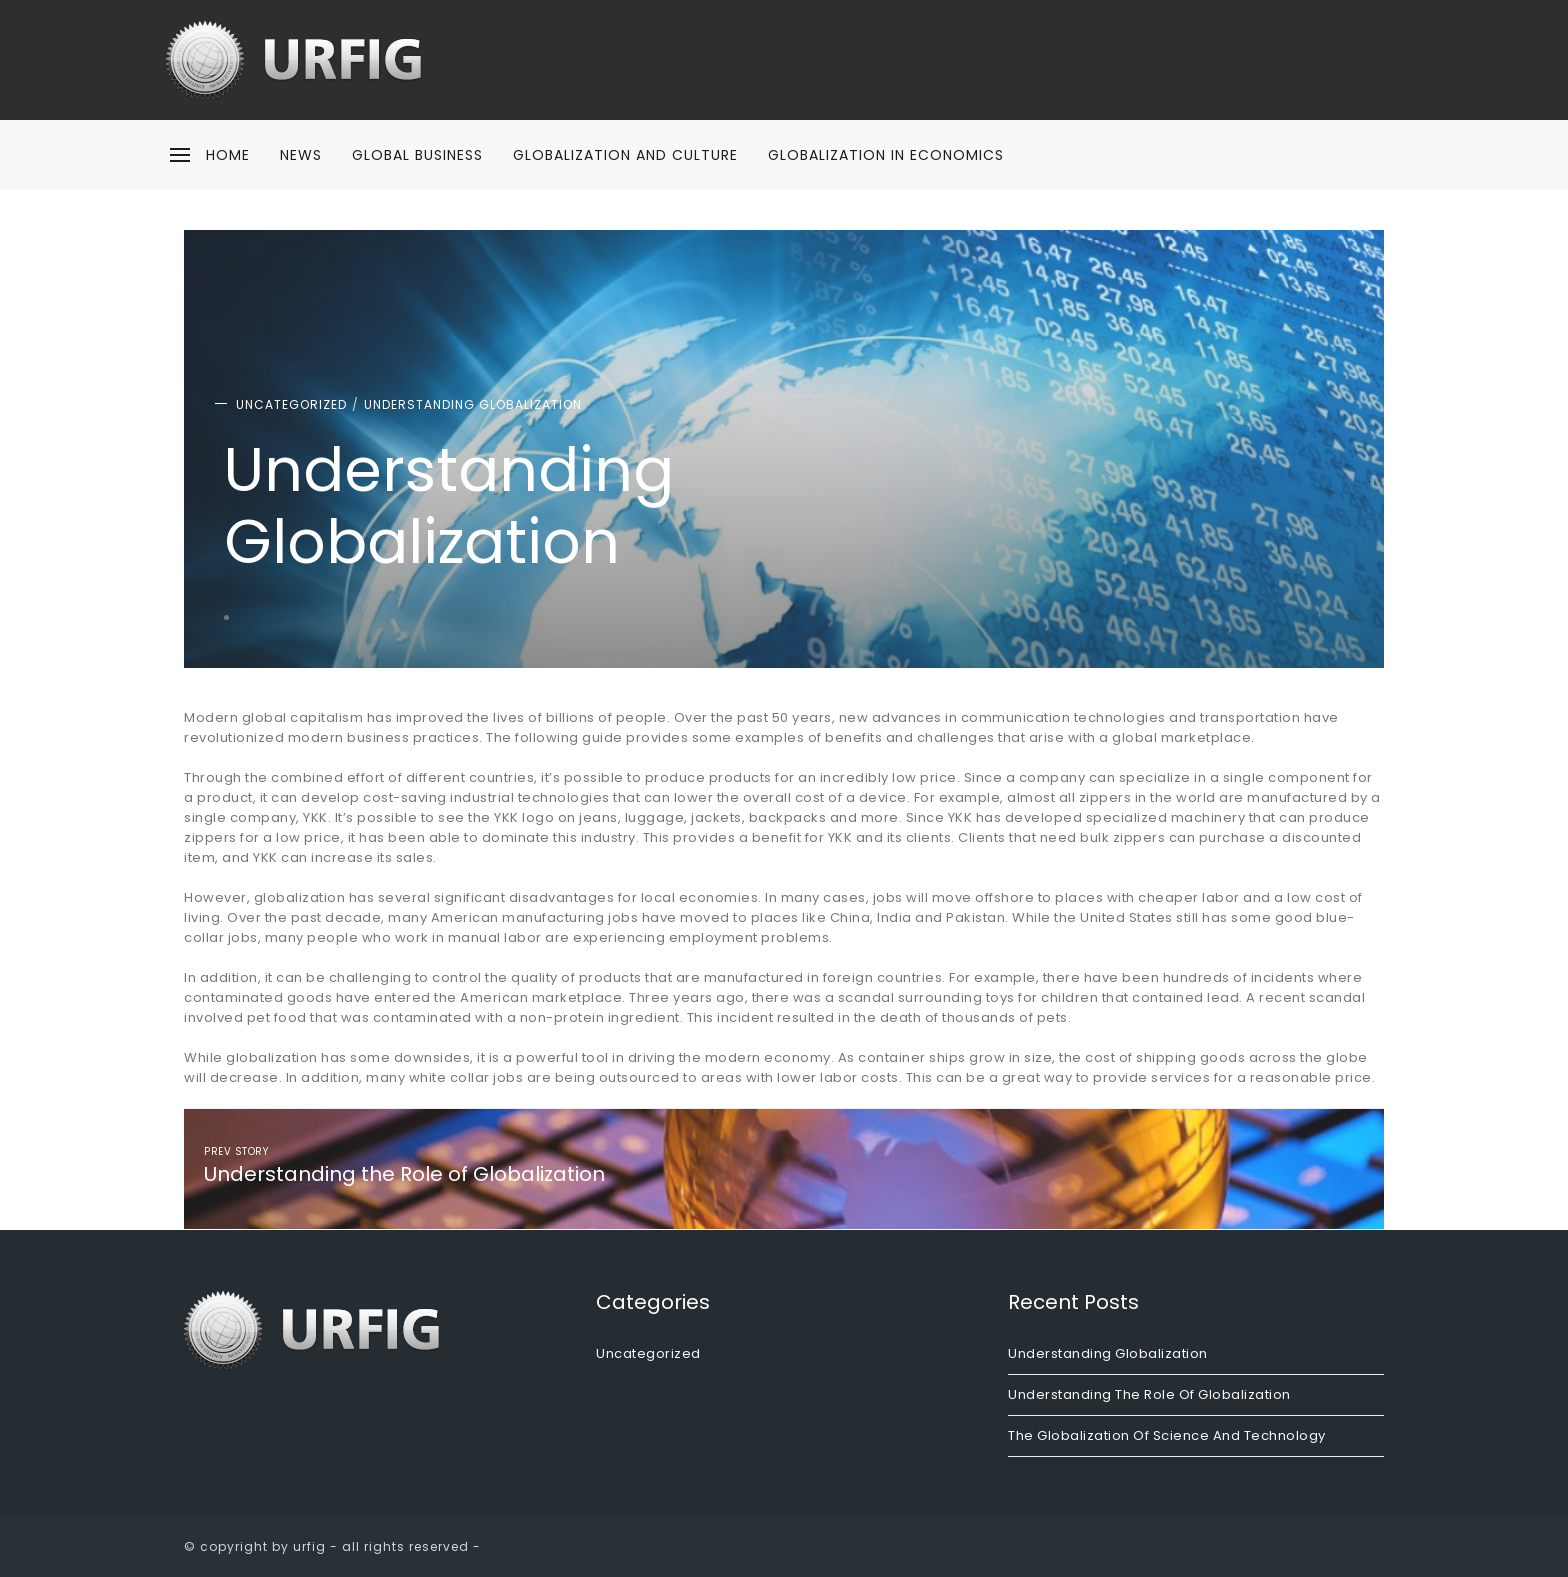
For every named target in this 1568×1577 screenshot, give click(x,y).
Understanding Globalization (473, 404)
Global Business (417, 155)
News (301, 155)
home (228, 155)
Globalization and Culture (625, 155)
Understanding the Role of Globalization (1149, 1394)
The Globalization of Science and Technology (1167, 1435)
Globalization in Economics (886, 155)
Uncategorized (291, 404)
